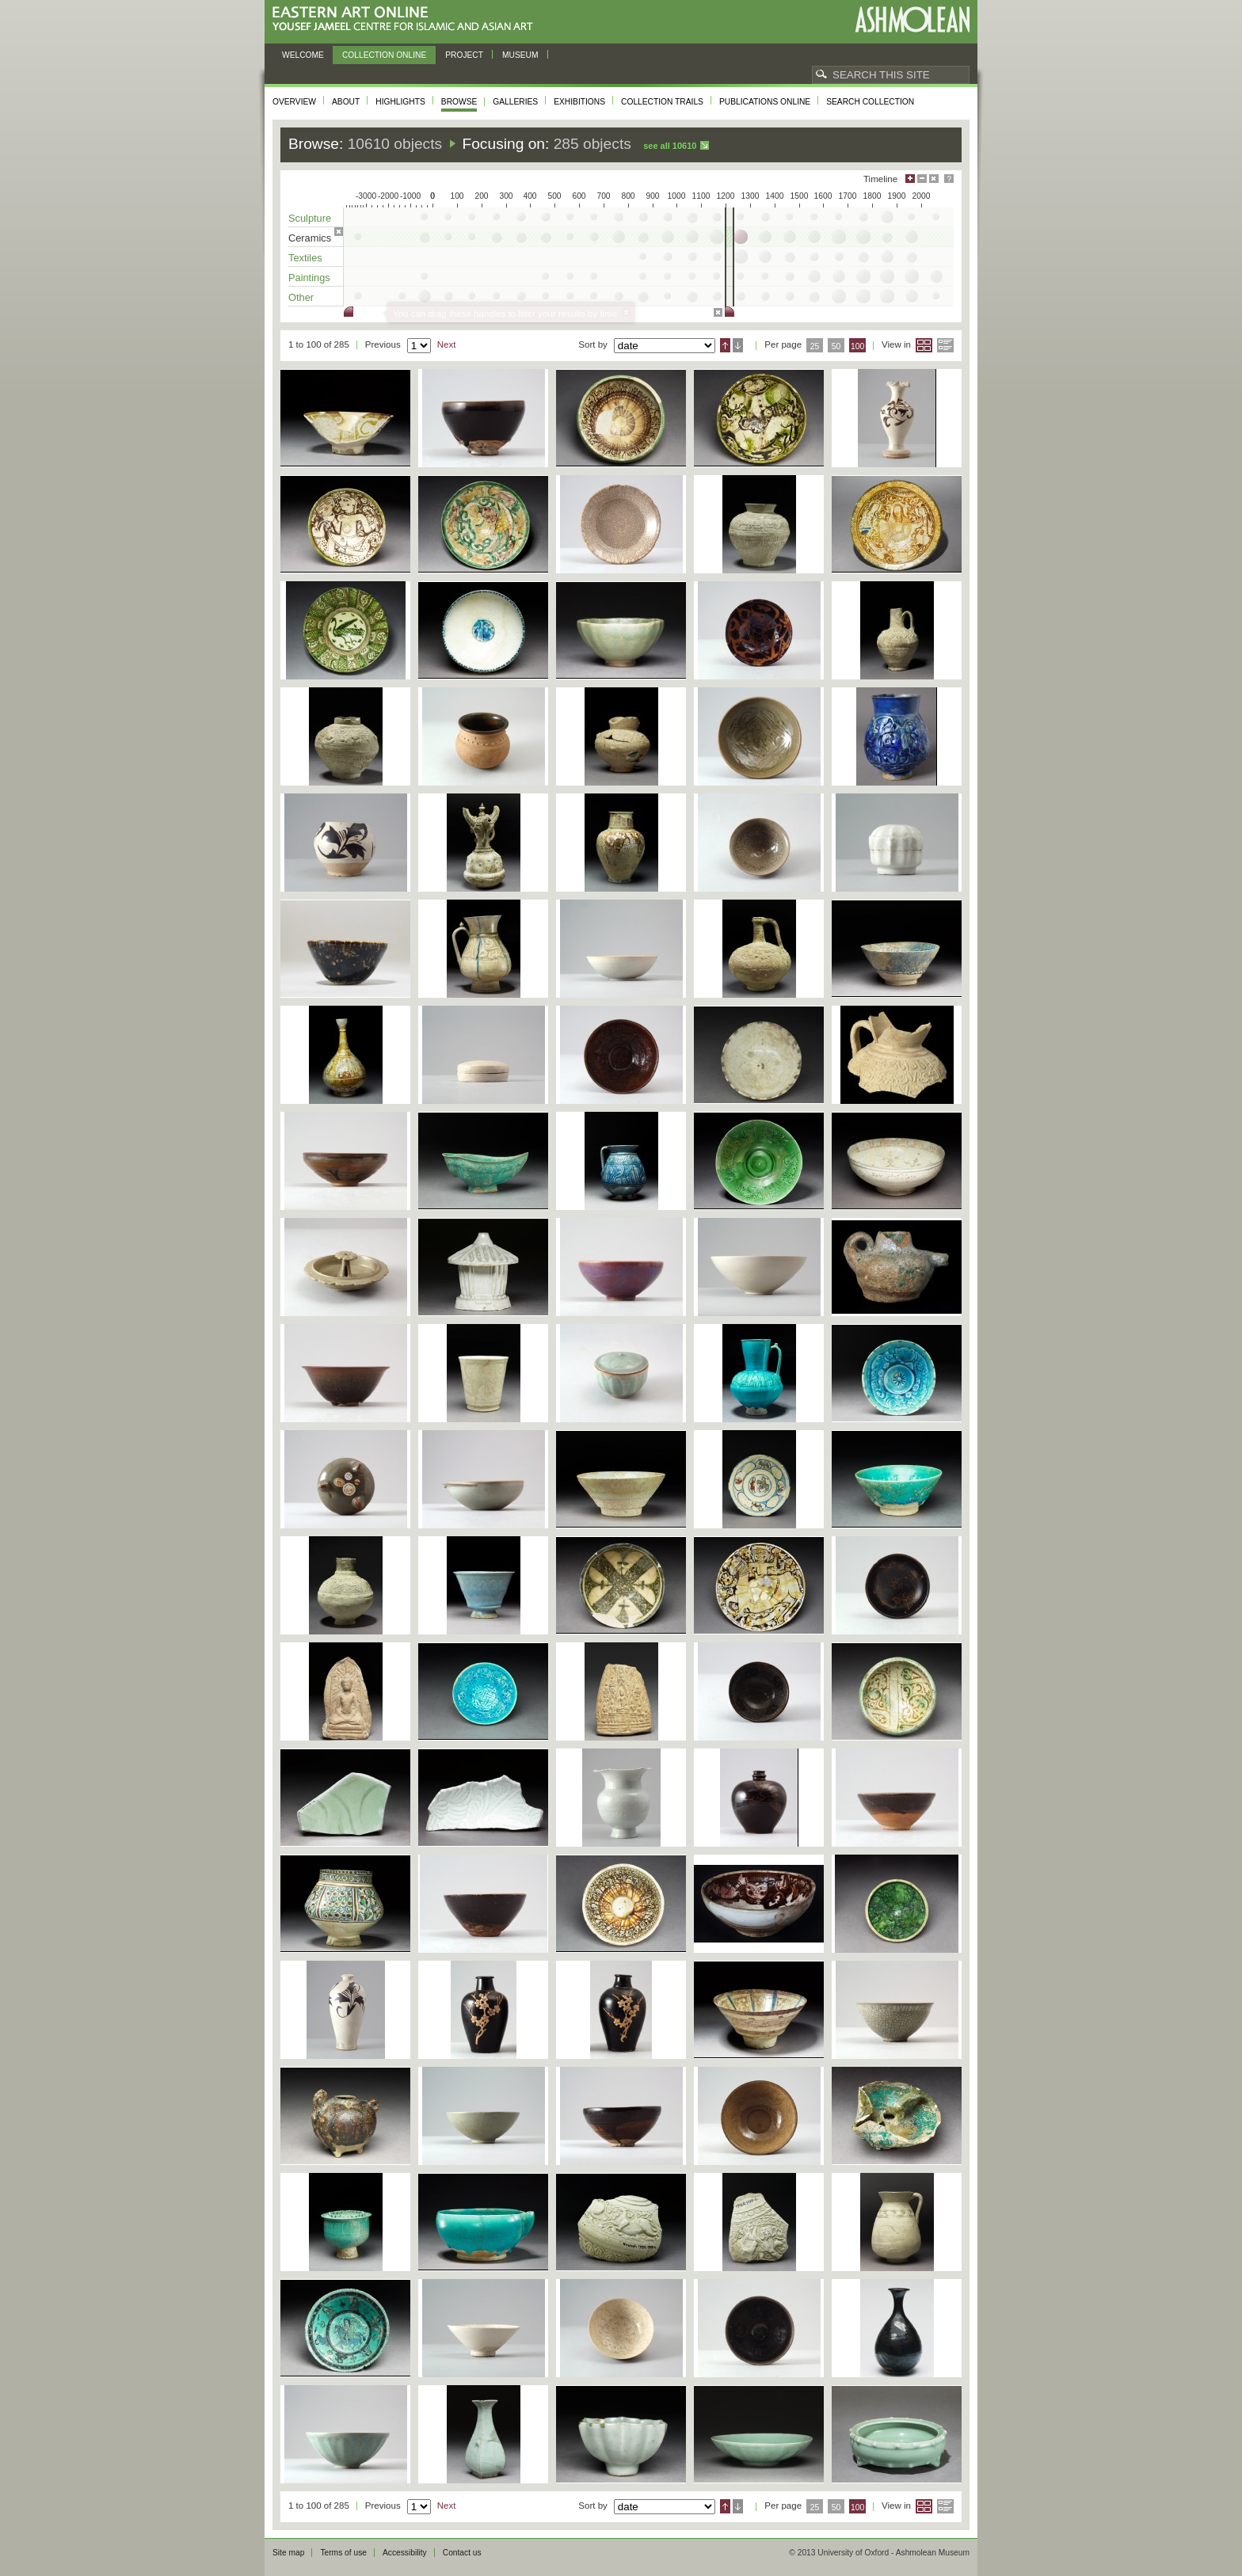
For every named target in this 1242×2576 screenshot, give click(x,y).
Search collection (870, 101)
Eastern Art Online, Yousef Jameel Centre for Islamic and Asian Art (406, 19)
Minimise (922, 178)
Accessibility (405, 2552)
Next (446, 344)
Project (464, 55)
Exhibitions (579, 101)
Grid (924, 345)
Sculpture (309, 218)
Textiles (305, 258)
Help (949, 178)
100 (857, 346)
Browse (459, 101)
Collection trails (662, 101)
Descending (738, 345)
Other (301, 297)
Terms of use (343, 2552)
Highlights (400, 101)
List (945, 345)
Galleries (515, 101)
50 (836, 346)
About (346, 101)
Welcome (303, 55)
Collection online (384, 55)
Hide (934, 178)
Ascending (725, 345)
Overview (294, 101)
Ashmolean (912, 19)
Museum (520, 55)
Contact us (462, 2552)
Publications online (764, 101)
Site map (288, 2552)
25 (815, 346)
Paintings (309, 277)
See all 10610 (669, 145)
